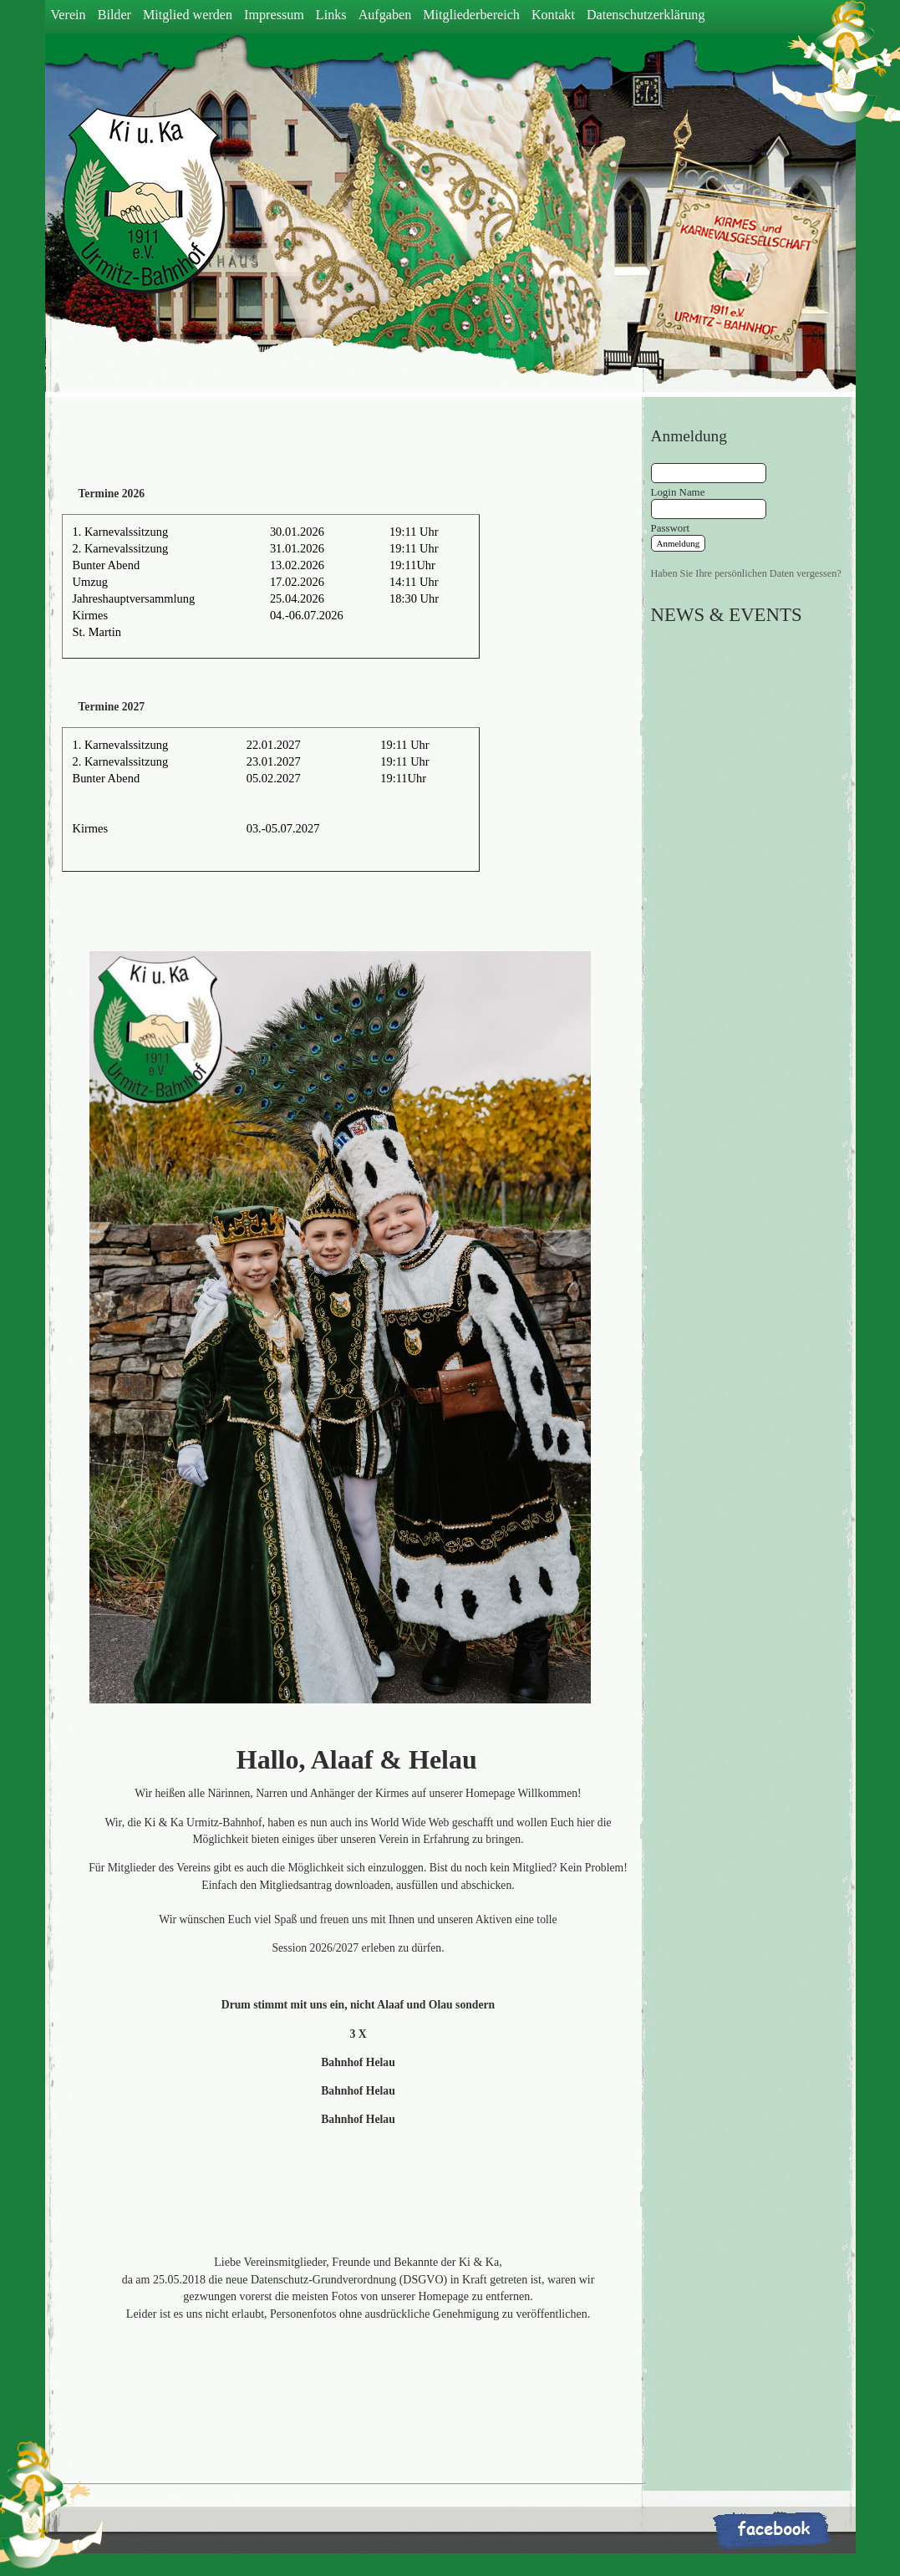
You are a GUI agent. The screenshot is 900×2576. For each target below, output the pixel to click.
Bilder (114, 15)
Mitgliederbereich (471, 15)
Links (331, 15)
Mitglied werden (187, 15)
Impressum (274, 15)
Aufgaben (385, 15)
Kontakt (553, 15)
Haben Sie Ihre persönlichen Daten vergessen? (746, 573)
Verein (68, 15)
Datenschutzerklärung (646, 15)
